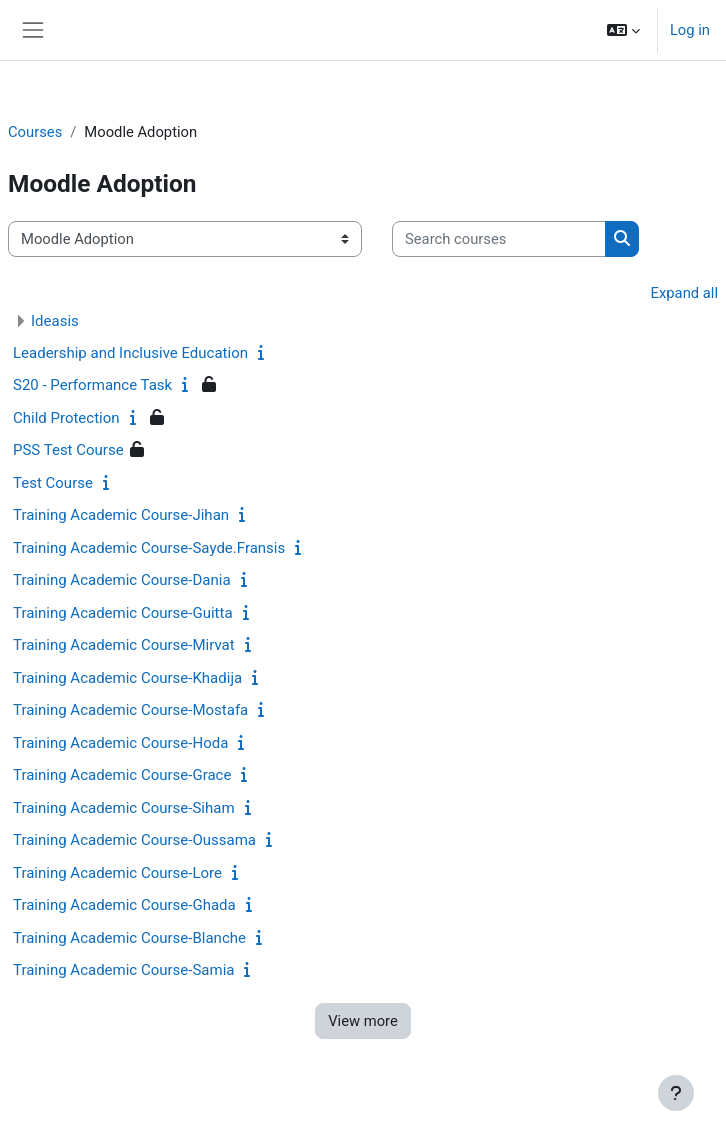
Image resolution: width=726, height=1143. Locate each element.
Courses (35, 132)
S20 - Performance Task (92, 385)
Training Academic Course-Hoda (120, 743)
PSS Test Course (68, 450)
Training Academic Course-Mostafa (130, 710)
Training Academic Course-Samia (123, 970)
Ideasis (55, 321)
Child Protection (66, 418)
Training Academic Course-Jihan (121, 515)
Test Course (53, 483)
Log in (690, 30)
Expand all (684, 293)
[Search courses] (499, 239)
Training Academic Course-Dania (122, 580)
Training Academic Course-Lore (117, 873)
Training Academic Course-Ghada (124, 905)
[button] (623, 30)
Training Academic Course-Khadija (127, 678)
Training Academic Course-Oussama (134, 840)
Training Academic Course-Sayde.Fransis (149, 548)
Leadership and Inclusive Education (130, 353)
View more (363, 1021)
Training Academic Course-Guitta (123, 613)
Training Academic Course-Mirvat (124, 645)
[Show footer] (676, 1093)
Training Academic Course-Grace (122, 775)
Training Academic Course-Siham (124, 808)
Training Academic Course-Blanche (129, 938)
